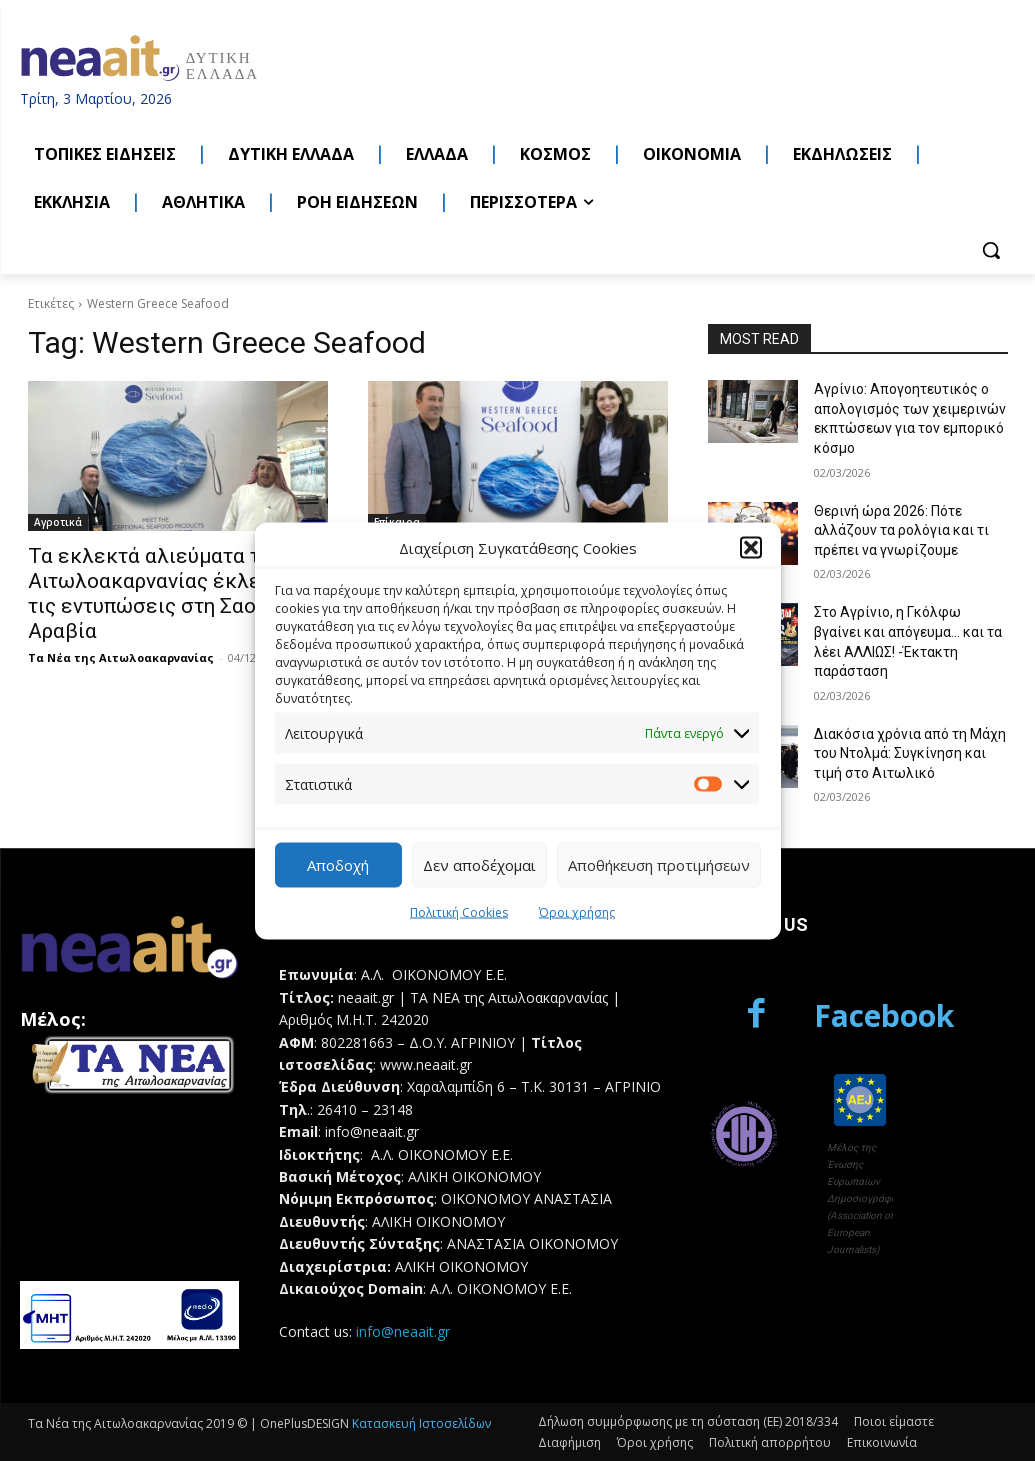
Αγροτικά (58, 522)
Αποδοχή (338, 865)
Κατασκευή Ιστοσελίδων (421, 1423)
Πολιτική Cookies (459, 911)
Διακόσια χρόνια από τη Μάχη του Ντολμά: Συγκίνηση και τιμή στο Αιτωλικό (910, 753)
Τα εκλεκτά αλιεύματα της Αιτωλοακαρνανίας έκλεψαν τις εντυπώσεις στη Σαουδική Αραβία (168, 593)
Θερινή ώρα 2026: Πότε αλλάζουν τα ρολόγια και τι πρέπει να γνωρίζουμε (901, 530)
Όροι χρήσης (577, 911)
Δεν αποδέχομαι (479, 865)
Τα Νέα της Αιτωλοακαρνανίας (121, 657)
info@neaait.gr (403, 1331)
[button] (751, 548)
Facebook (884, 1015)
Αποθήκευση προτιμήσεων (659, 865)
